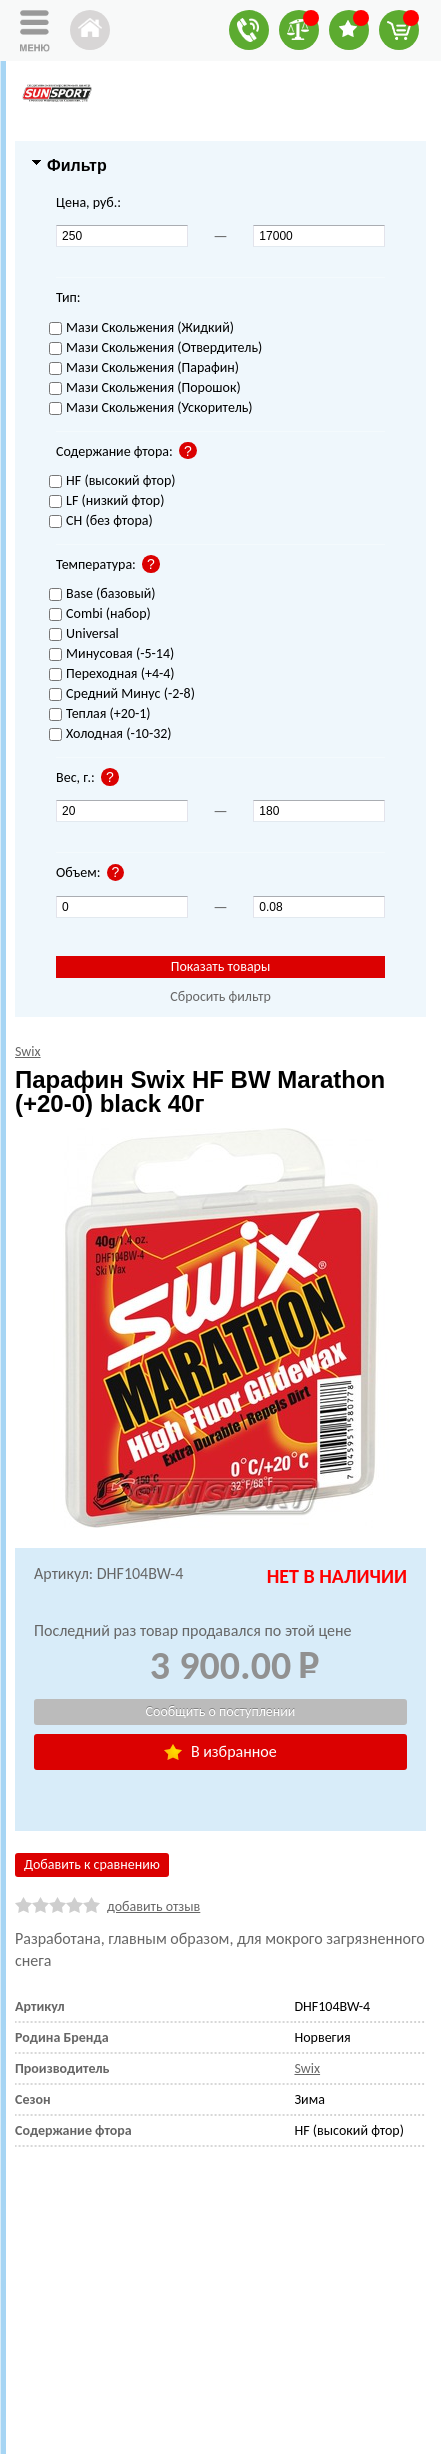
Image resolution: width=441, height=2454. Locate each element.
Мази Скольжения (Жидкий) (141, 328)
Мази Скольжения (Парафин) (144, 368)
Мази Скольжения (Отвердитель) (155, 348)
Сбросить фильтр (220, 996)
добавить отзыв (153, 1906)
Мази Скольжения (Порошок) (145, 388)
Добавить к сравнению (92, 1864)
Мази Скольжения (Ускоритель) (151, 408)
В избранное (220, 1751)
